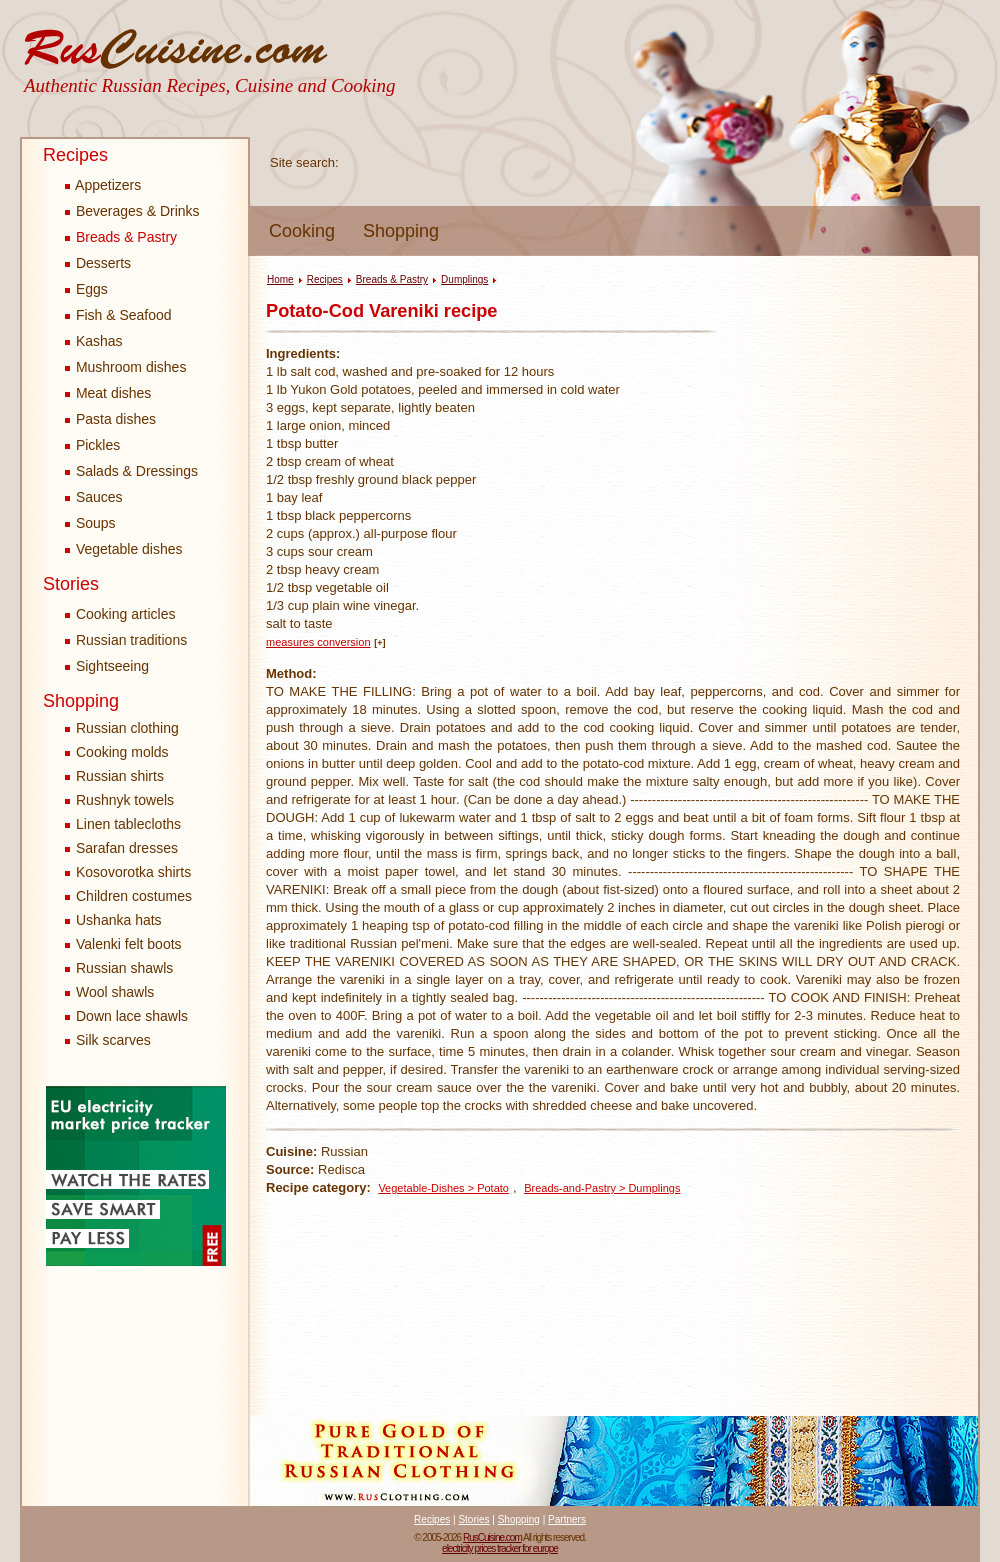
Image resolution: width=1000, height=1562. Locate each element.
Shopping (401, 231)
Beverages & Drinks (132, 211)
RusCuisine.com (492, 1537)
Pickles (92, 445)
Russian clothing (127, 728)
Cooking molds (122, 752)
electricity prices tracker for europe (500, 1548)
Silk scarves (113, 1040)
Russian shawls (124, 968)
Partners (567, 1519)
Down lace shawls (132, 1016)
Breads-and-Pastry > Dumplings (602, 1188)
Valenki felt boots (129, 944)
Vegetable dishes (124, 549)
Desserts (98, 263)
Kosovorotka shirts (133, 872)
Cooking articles (120, 614)
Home (280, 279)
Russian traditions (126, 640)
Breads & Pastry (121, 237)
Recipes (75, 155)
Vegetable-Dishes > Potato (443, 1188)
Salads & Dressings (131, 471)
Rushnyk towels (125, 800)
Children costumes (134, 896)
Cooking (302, 231)
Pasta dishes (110, 419)
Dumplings (464, 279)
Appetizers (103, 185)
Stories (71, 584)
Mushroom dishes (125, 367)
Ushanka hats (119, 920)
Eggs (86, 289)
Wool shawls (115, 992)
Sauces (94, 497)
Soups (90, 523)
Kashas (94, 341)
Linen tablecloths (128, 824)
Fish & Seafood (118, 315)
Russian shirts (120, 776)
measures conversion (318, 642)
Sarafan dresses (127, 848)
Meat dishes (108, 393)
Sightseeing (107, 666)
